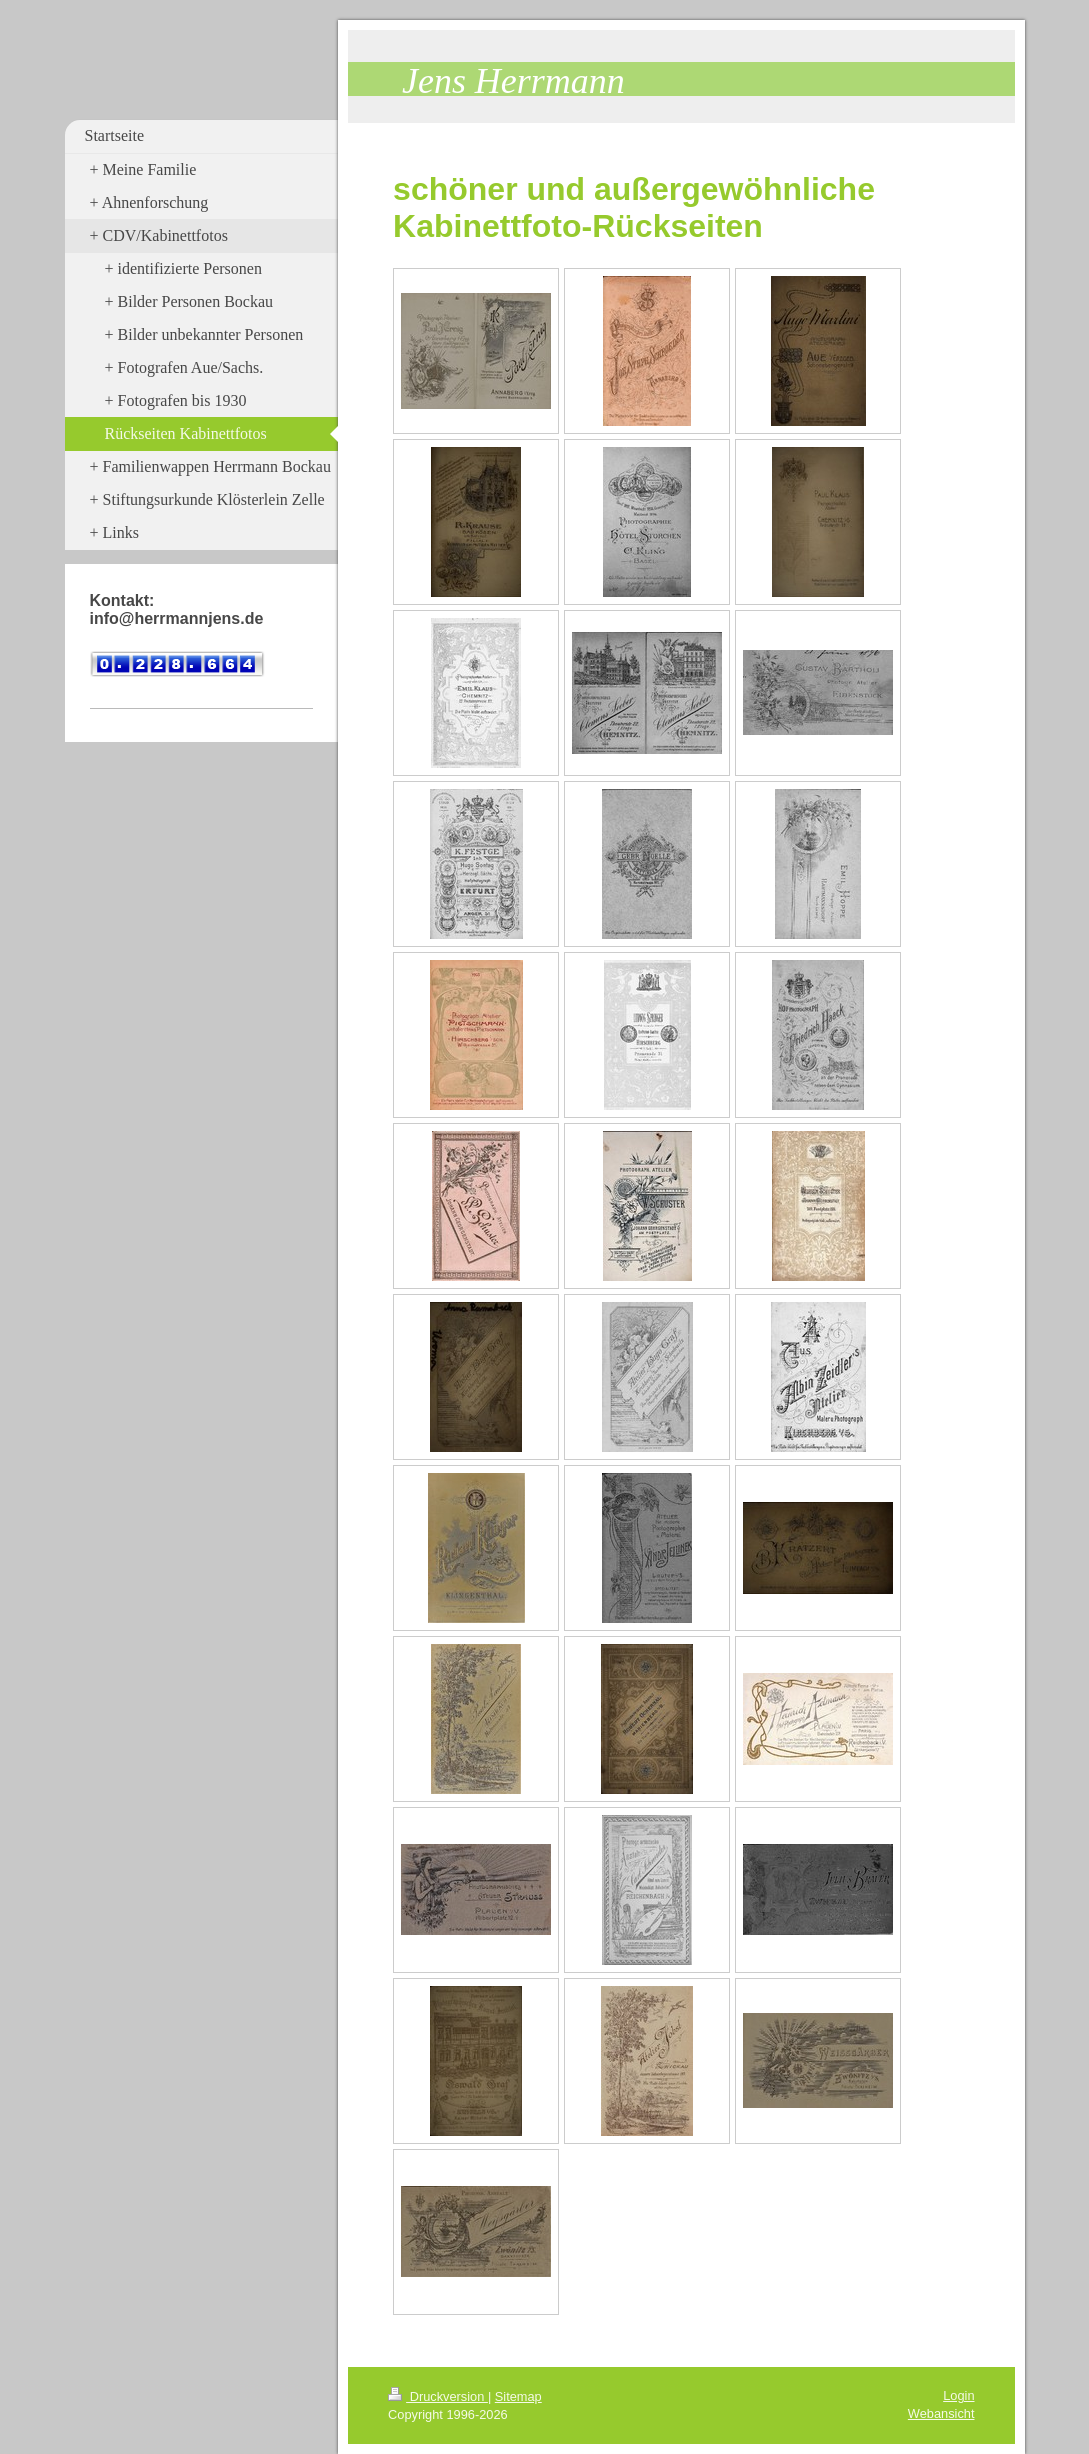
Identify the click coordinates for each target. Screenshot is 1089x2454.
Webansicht (941, 2413)
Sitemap (518, 2396)
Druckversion (438, 2396)
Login (958, 2395)
